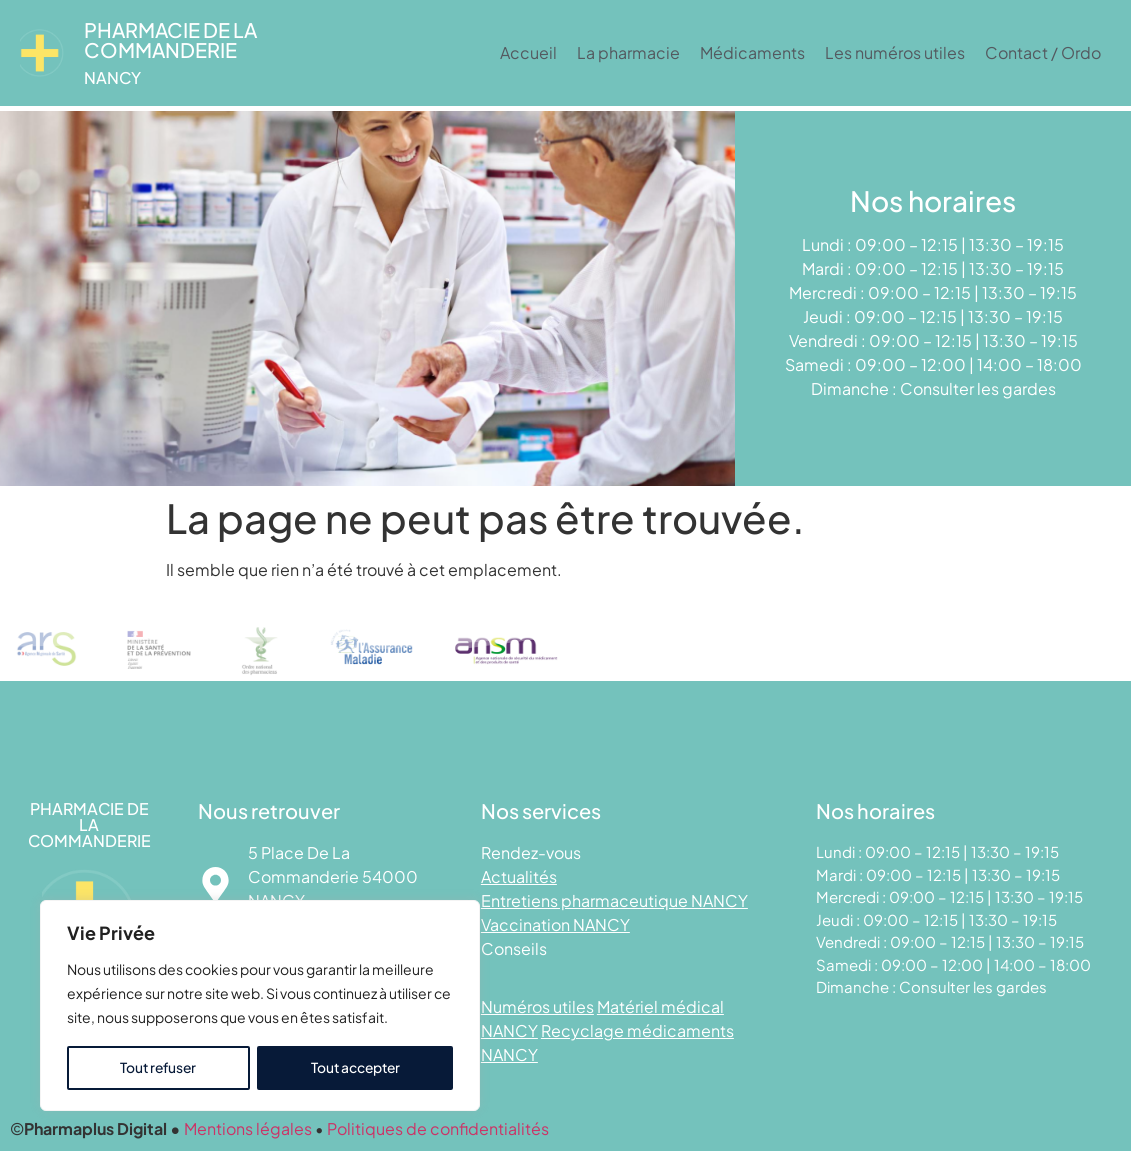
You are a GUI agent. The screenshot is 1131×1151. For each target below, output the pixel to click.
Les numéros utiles (895, 52)
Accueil (528, 52)
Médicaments (752, 52)
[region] (260, 1006)
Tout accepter (355, 1068)
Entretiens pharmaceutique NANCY (614, 900)
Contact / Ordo (1043, 52)
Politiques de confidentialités (438, 1128)
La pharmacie (628, 52)
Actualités (519, 876)
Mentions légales (248, 1128)
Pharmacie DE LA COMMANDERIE (170, 39)
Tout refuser (158, 1068)
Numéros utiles (537, 1006)
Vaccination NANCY (555, 924)
